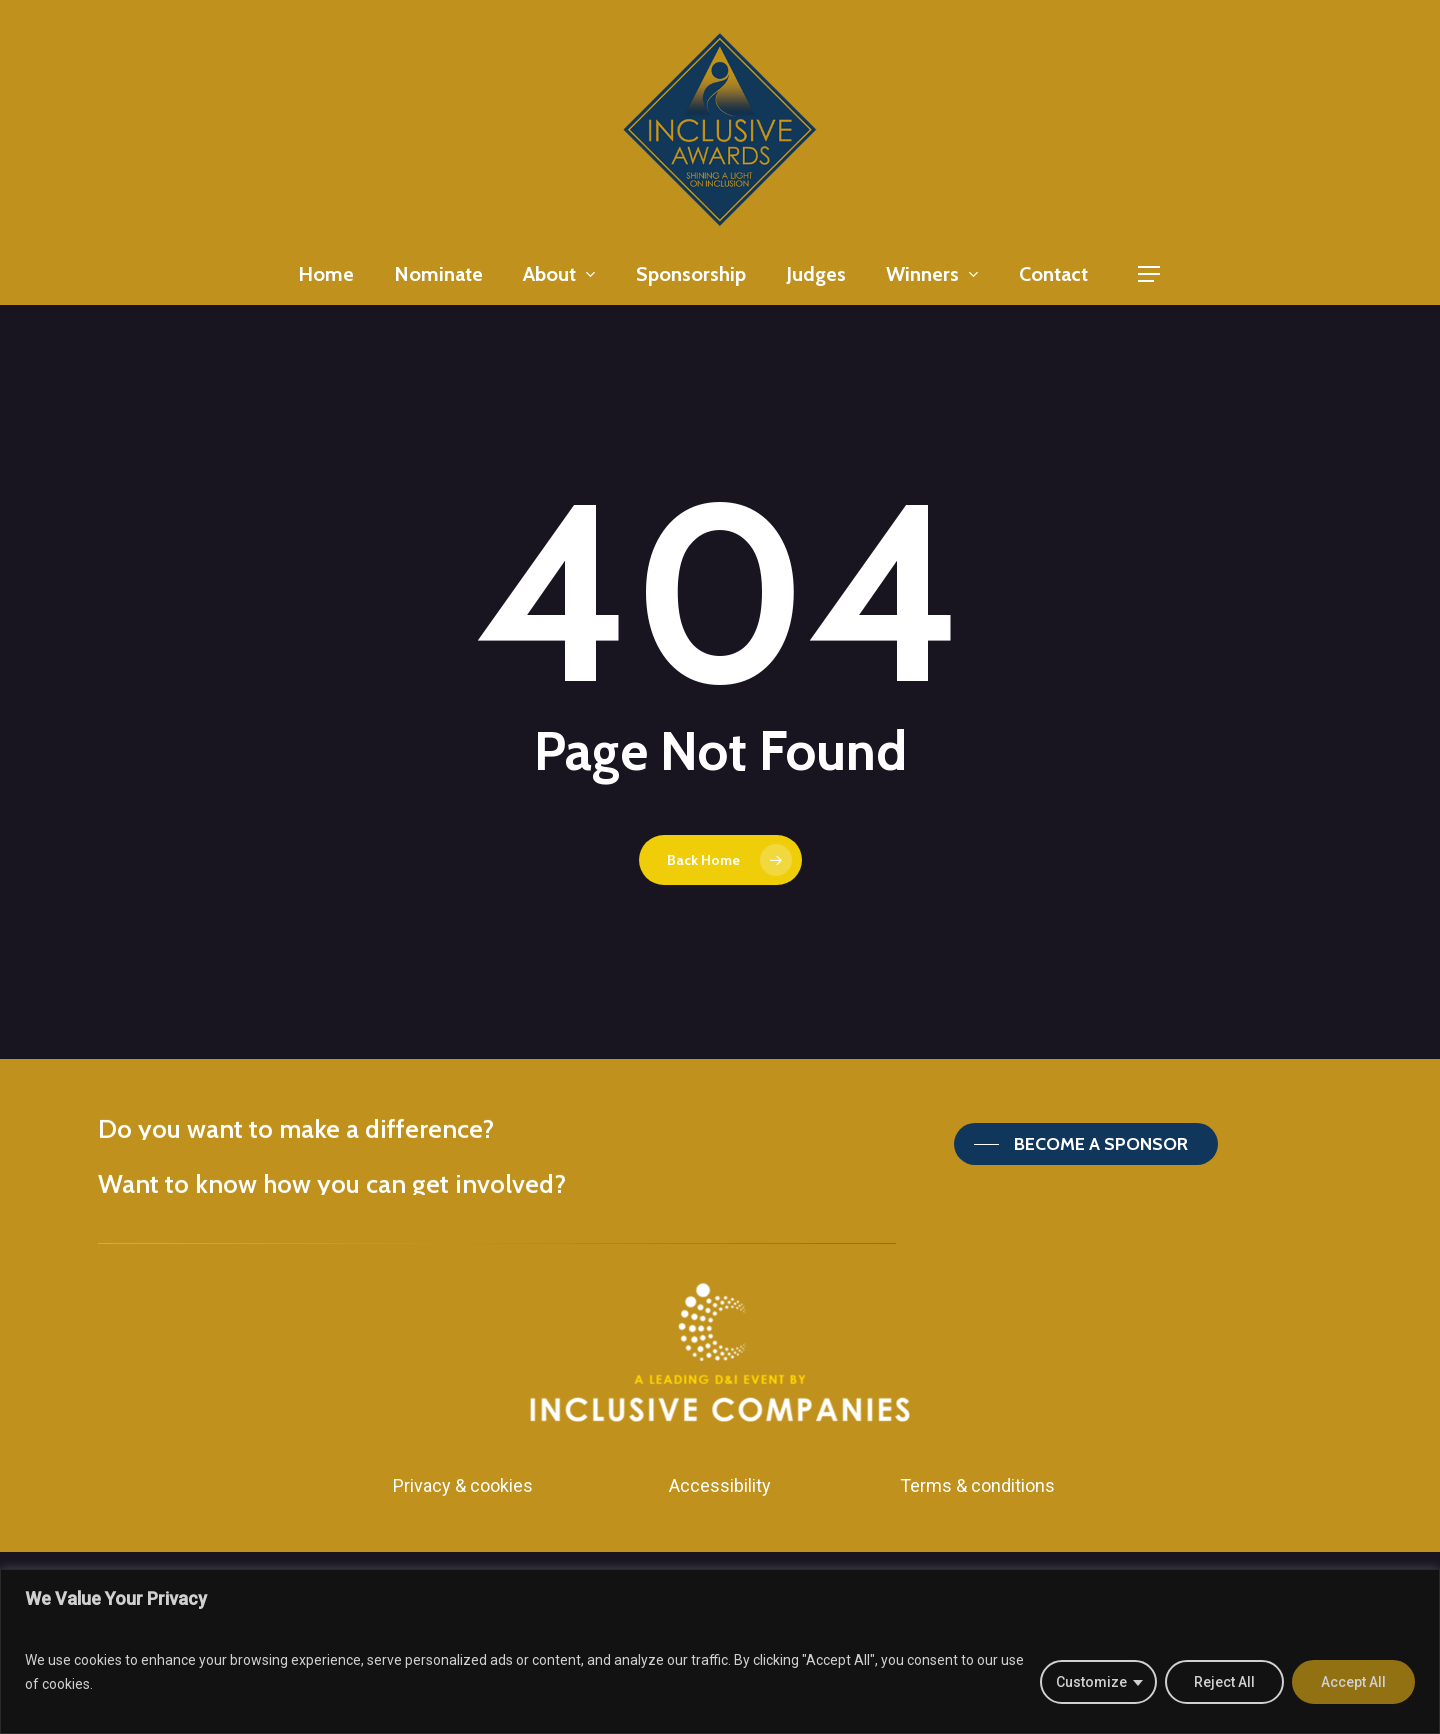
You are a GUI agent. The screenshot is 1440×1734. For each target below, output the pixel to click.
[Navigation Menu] (1150, 274)
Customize (1091, 1682)
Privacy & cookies (463, 1485)
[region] (720, 1651)
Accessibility (720, 1485)
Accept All (1353, 1682)
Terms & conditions (977, 1485)
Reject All (1224, 1682)
